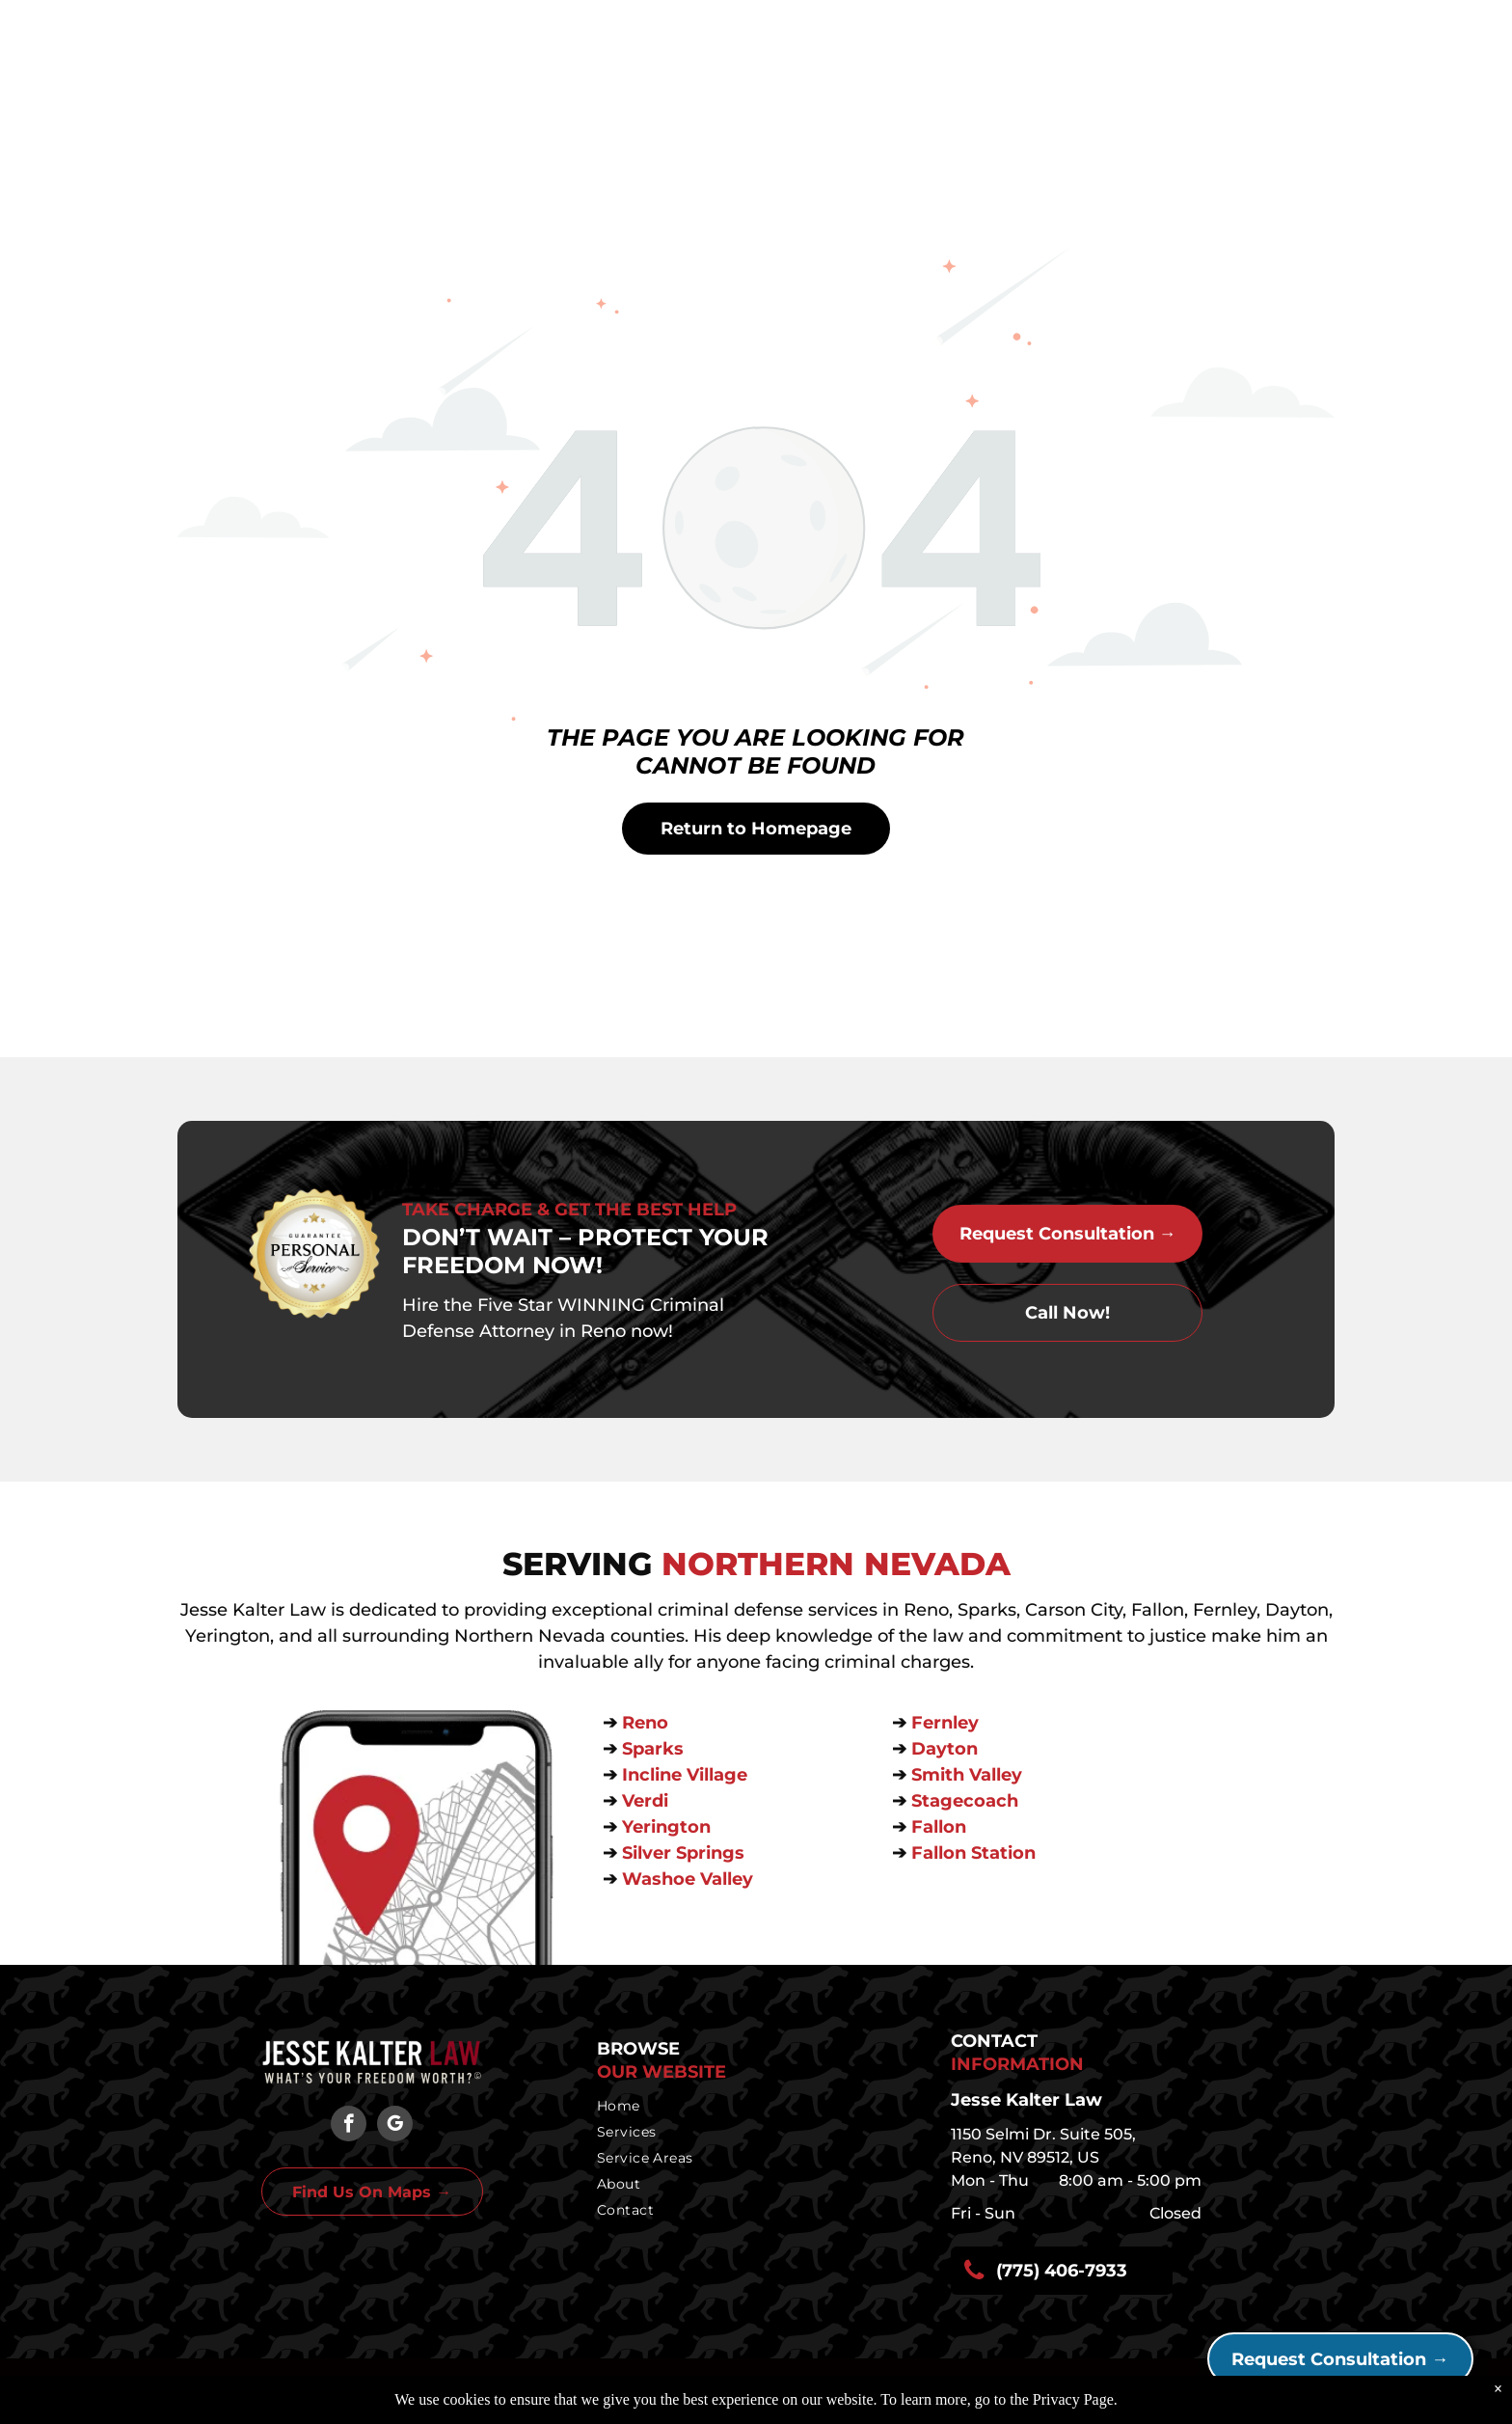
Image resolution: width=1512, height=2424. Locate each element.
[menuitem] (750, 2106)
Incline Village (687, 1774)
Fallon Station (973, 1853)
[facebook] (348, 2126)
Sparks (655, 1748)
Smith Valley (966, 1774)
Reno (647, 1722)
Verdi (647, 1800)
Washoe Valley (687, 1879)
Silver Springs (685, 1853)
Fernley (945, 1722)
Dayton (944, 1748)
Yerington (666, 1827)
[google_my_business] (395, 2126)
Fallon (938, 1827)
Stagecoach (964, 1800)
